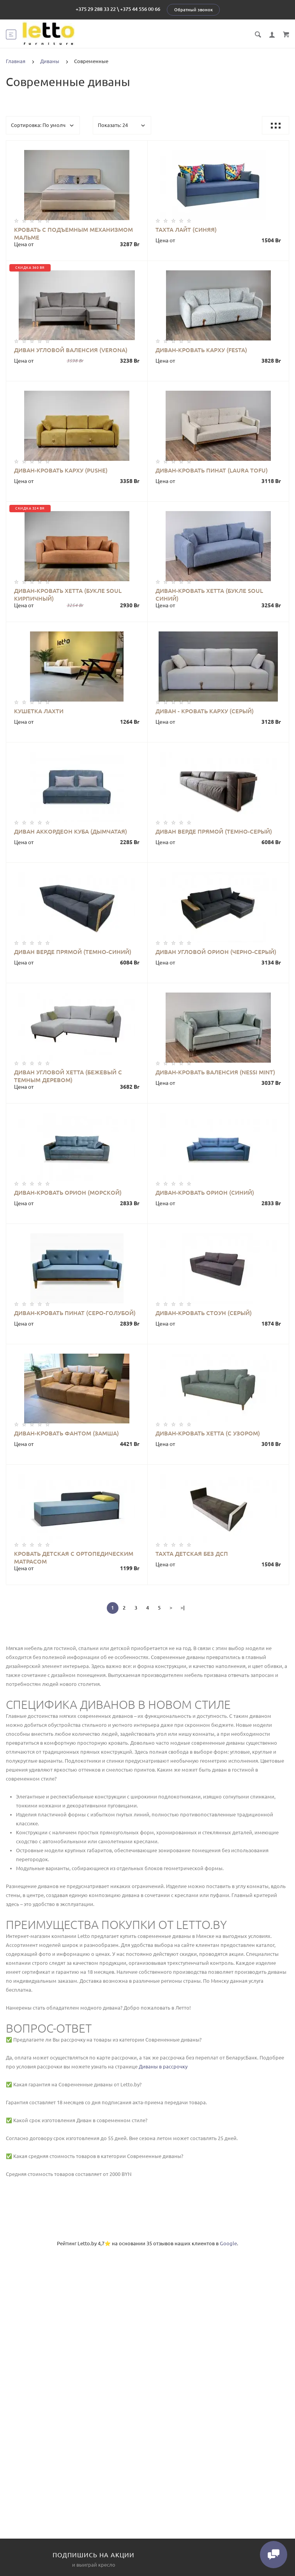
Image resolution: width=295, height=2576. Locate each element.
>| (182, 1607)
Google (228, 2243)
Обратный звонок (193, 9)
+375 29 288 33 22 (96, 9)
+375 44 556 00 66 (140, 9)
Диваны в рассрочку (163, 2066)
